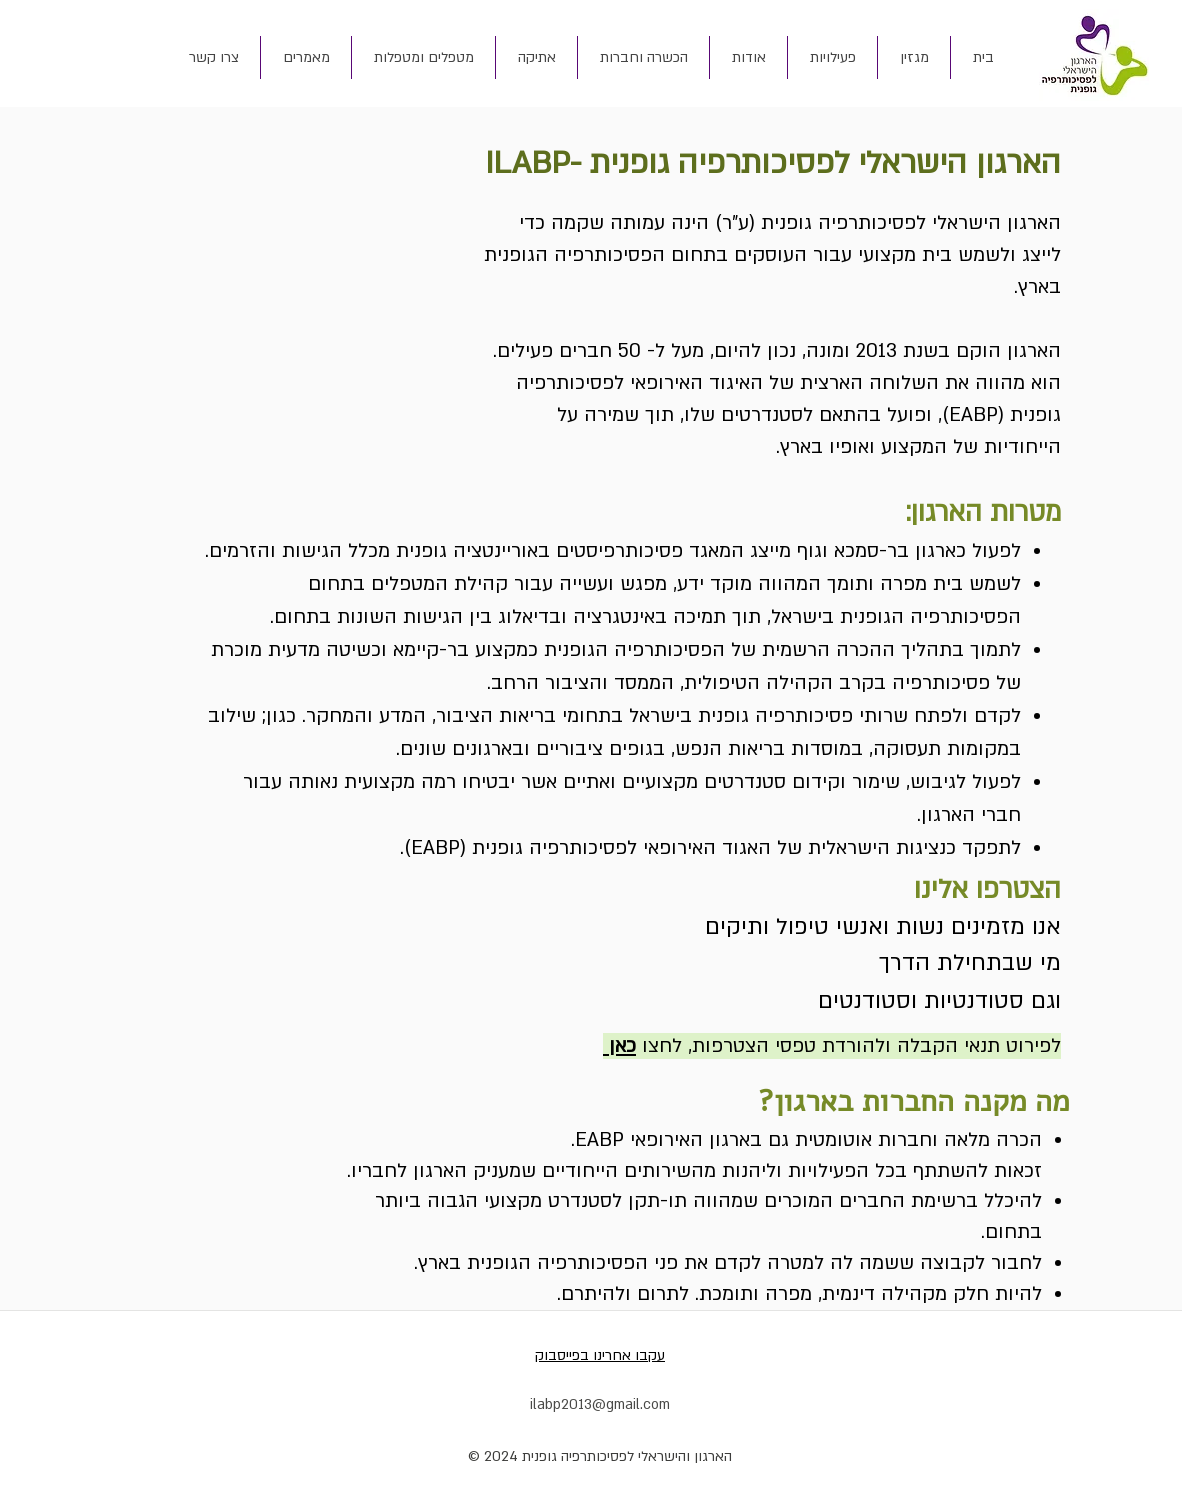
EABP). (430, 848)
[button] (748, 57)
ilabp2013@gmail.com (600, 1404)
